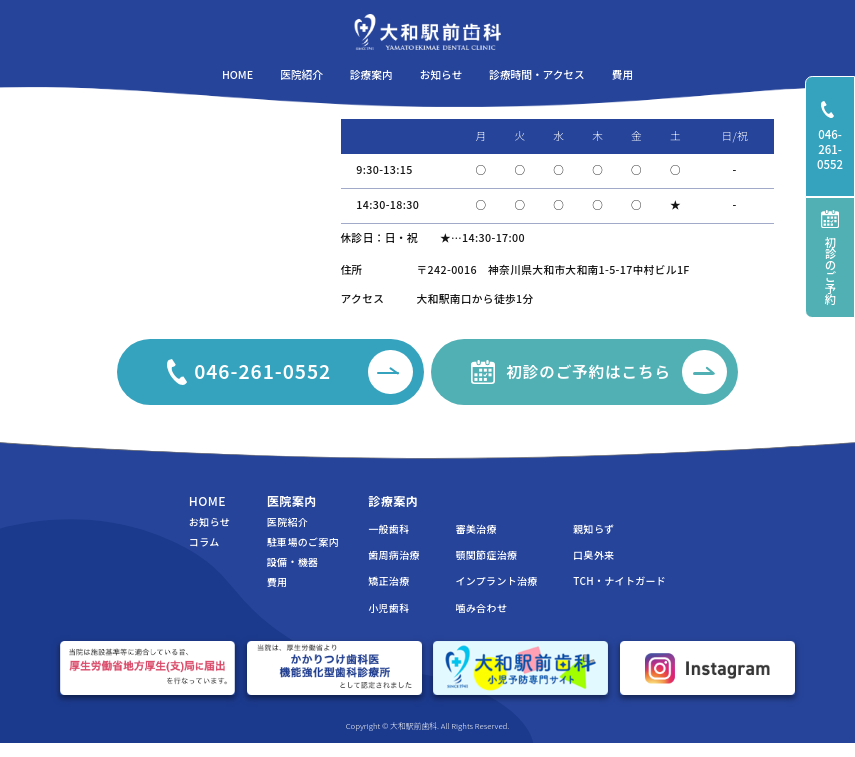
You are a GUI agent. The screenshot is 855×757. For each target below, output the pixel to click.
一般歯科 (388, 529)
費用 (277, 582)
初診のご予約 (830, 257)
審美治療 (475, 529)
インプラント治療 (496, 581)
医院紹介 (287, 522)
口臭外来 (593, 555)
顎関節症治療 (486, 555)
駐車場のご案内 (303, 542)
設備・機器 (293, 562)
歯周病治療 (394, 555)
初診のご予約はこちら (616, 372)
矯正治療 (388, 581)
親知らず (593, 529)
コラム (204, 542)
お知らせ (209, 522)
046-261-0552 (835, 136)
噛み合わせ (481, 608)
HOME (207, 500)
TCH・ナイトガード (619, 581)
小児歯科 (388, 608)
